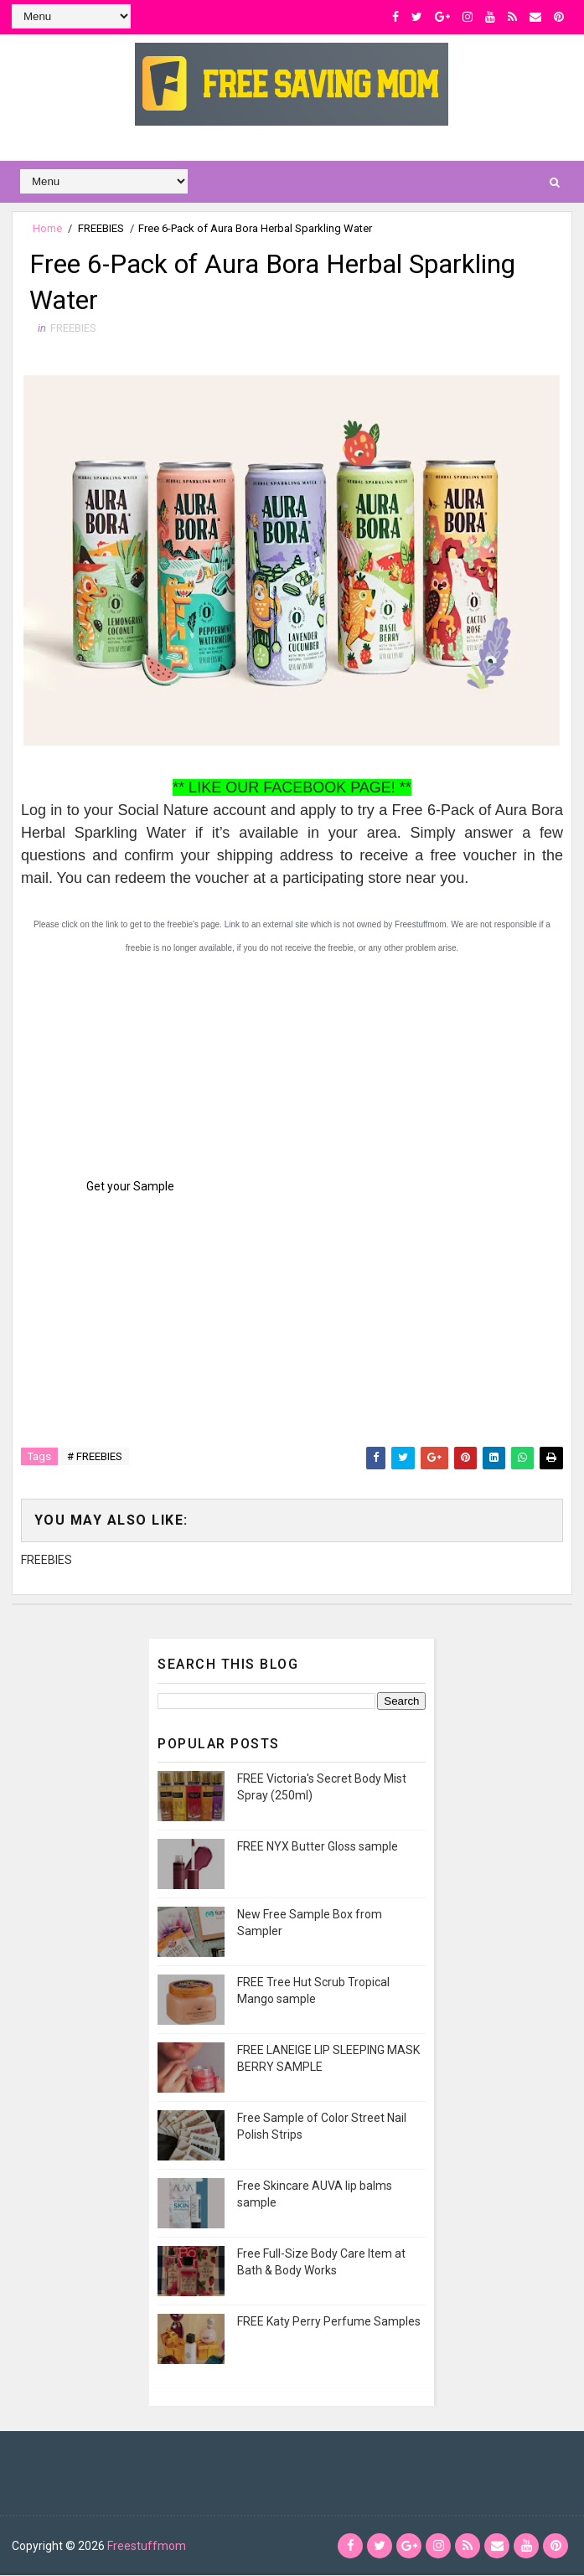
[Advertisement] (146, 1064)
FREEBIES (101, 228)
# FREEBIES (94, 1457)
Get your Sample (130, 1187)
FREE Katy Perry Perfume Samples (329, 2322)
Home (47, 228)
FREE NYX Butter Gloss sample (317, 1847)
